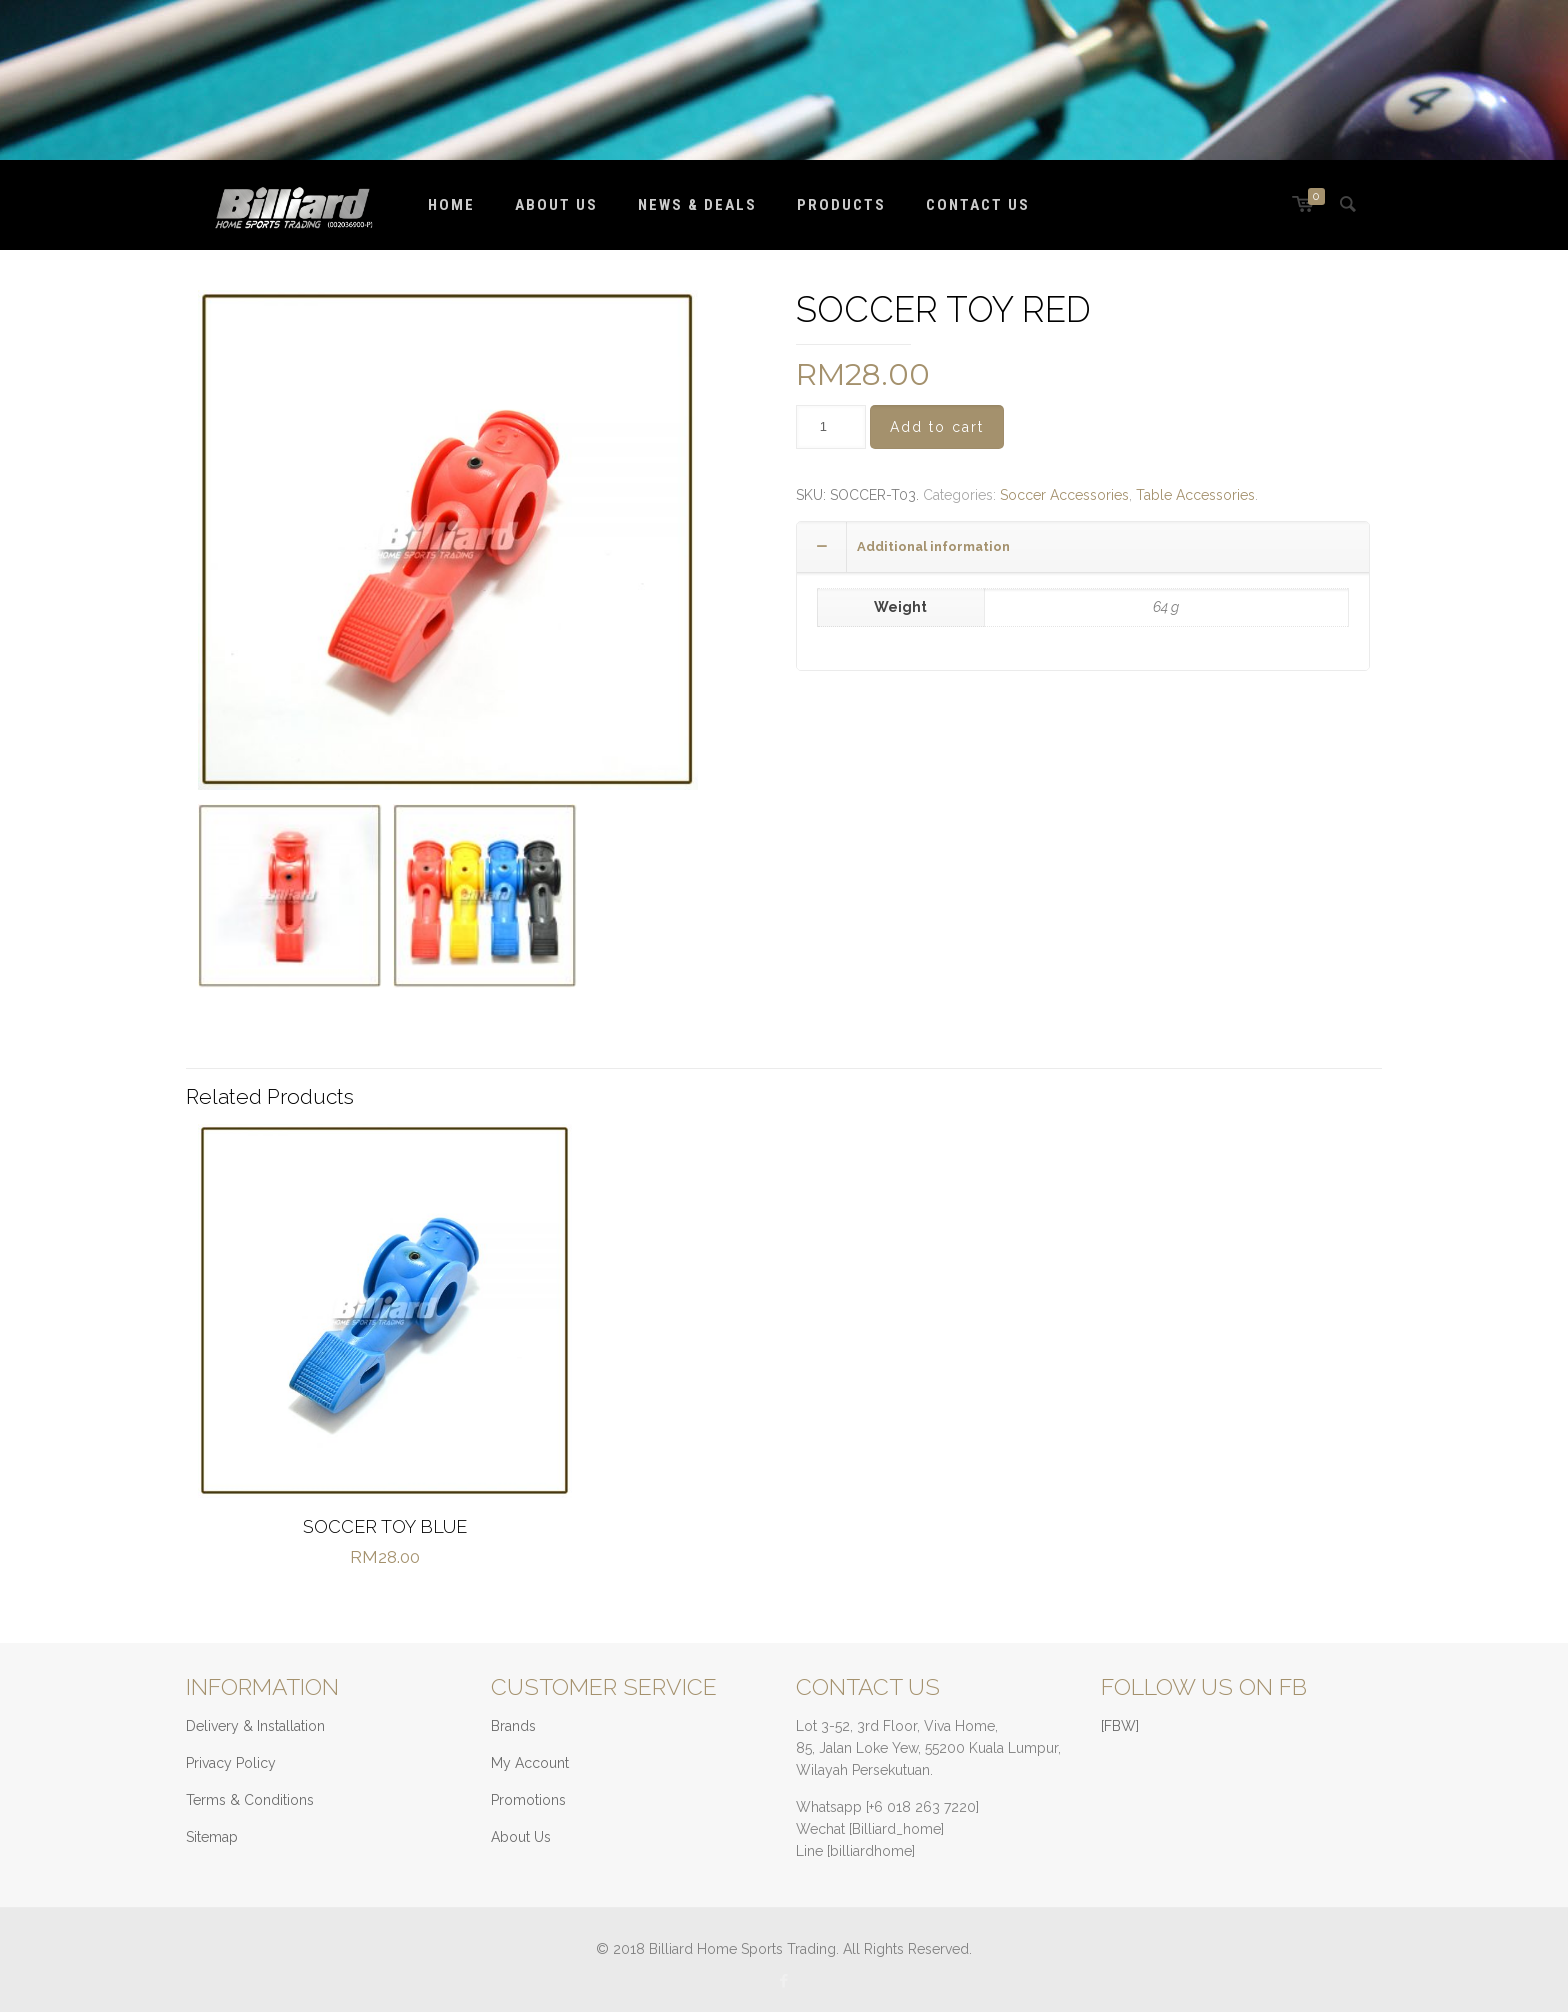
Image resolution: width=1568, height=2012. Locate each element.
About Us (521, 1837)
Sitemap (212, 1837)
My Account (530, 1763)
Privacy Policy (231, 1763)
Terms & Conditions (250, 1800)
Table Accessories (1195, 495)
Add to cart (937, 427)
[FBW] (1120, 1726)
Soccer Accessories (1064, 495)
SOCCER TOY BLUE (385, 1526)
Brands (513, 1726)
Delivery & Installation (255, 1726)
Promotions (528, 1800)
